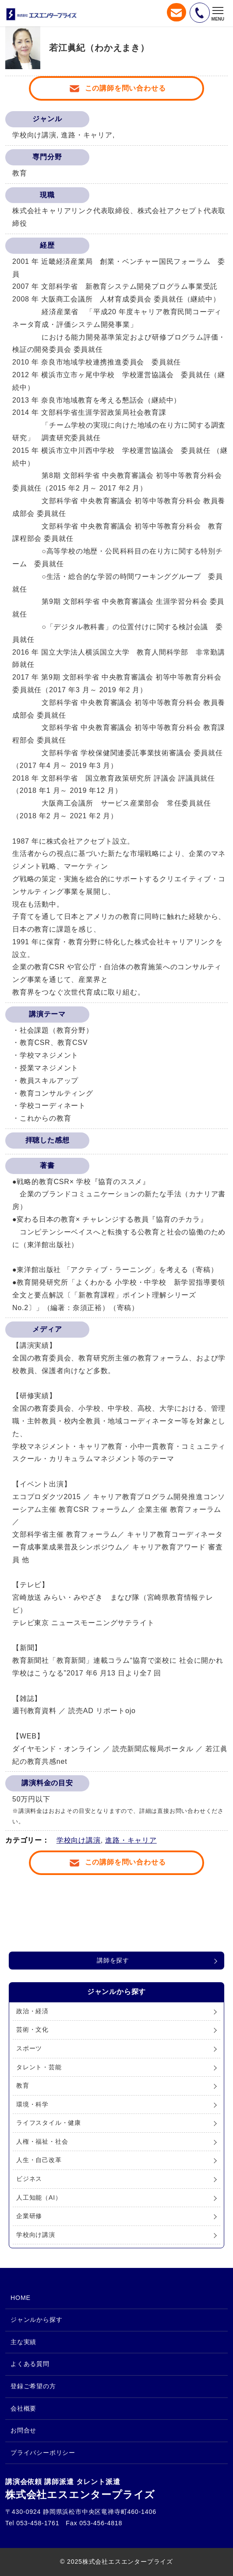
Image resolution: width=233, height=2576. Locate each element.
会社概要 (23, 2408)
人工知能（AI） (39, 2197)
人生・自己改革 (39, 2159)
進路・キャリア (131, 1840)
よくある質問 (30, 2363)
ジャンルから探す (36, 2319)
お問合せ (23, 2430)
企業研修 (29, 2215)
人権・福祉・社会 (42, 2141)
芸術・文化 (32, 2029)
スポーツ (29, 2048)
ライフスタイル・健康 (48, 2122)
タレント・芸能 (39, 2067)
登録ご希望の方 (33, 2386)
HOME (21, 2297)
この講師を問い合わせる (125, 88)
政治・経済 (32, 2011)
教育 (22, 2085)
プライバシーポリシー (43, 2452)
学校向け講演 (78, 1840)
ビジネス (29, 2178)
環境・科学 (32, 2104)
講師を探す (113, 1960)
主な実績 (23, 2341)
